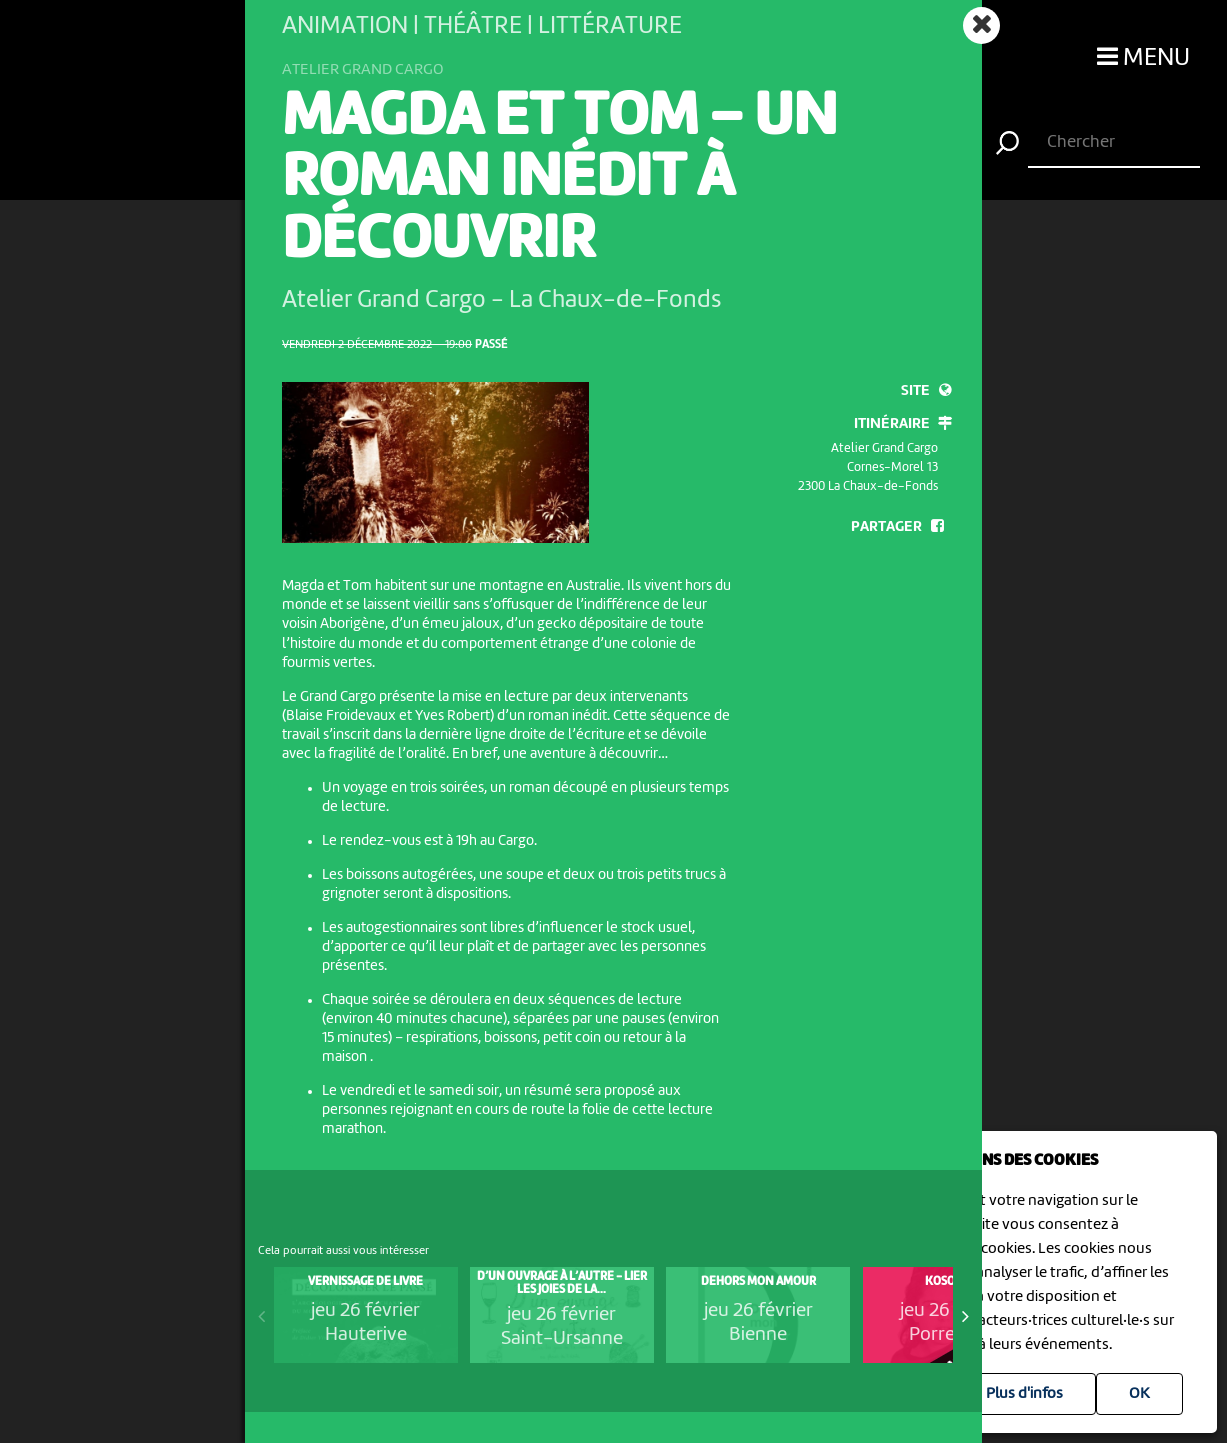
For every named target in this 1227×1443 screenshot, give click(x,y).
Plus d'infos (1024, 1394)
